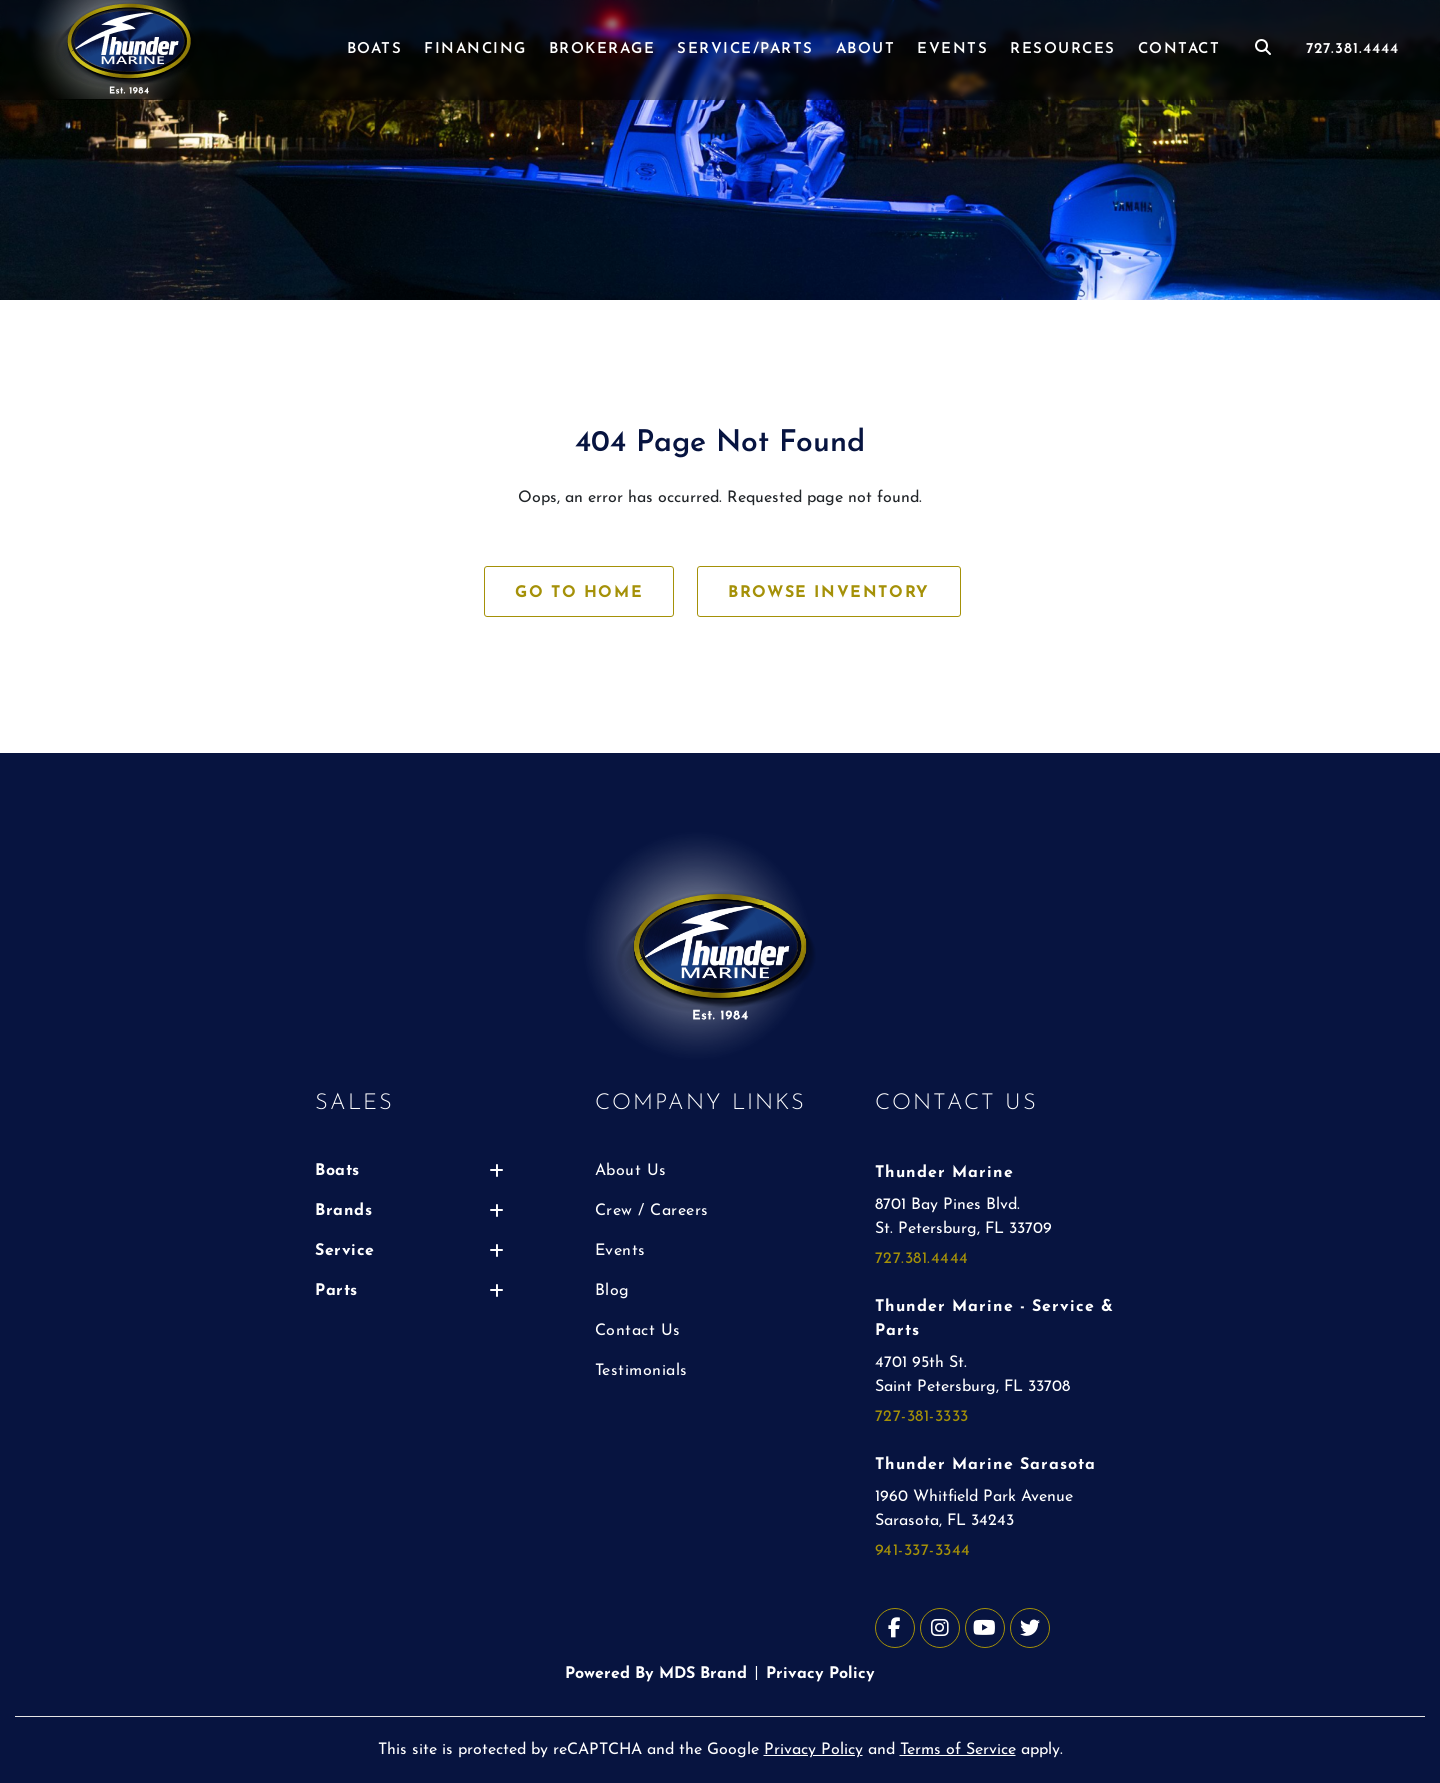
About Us (631, 1171)
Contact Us (638, 1331)
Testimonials (641, 1371)
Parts (410, 1291)
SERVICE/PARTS (745, 49)
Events (620, 1251)
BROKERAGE (602, 49)
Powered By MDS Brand (656, 1674)
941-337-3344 (923, 1551)
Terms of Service (958, 1750)
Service (410, 1251)
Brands (410, 1211)
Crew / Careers (652, 1211)
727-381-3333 (922, 1417)
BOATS (375, 49)
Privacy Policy (820, 1674)
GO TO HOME (579, 593)
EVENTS (952, 49)
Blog (612, 1291)
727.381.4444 (1352, 49)
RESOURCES (1063, 49)
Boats (410, 1171)
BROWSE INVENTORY (829, 593)
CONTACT (1179, 49)
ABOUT (866, 49)
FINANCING (475, 49)
